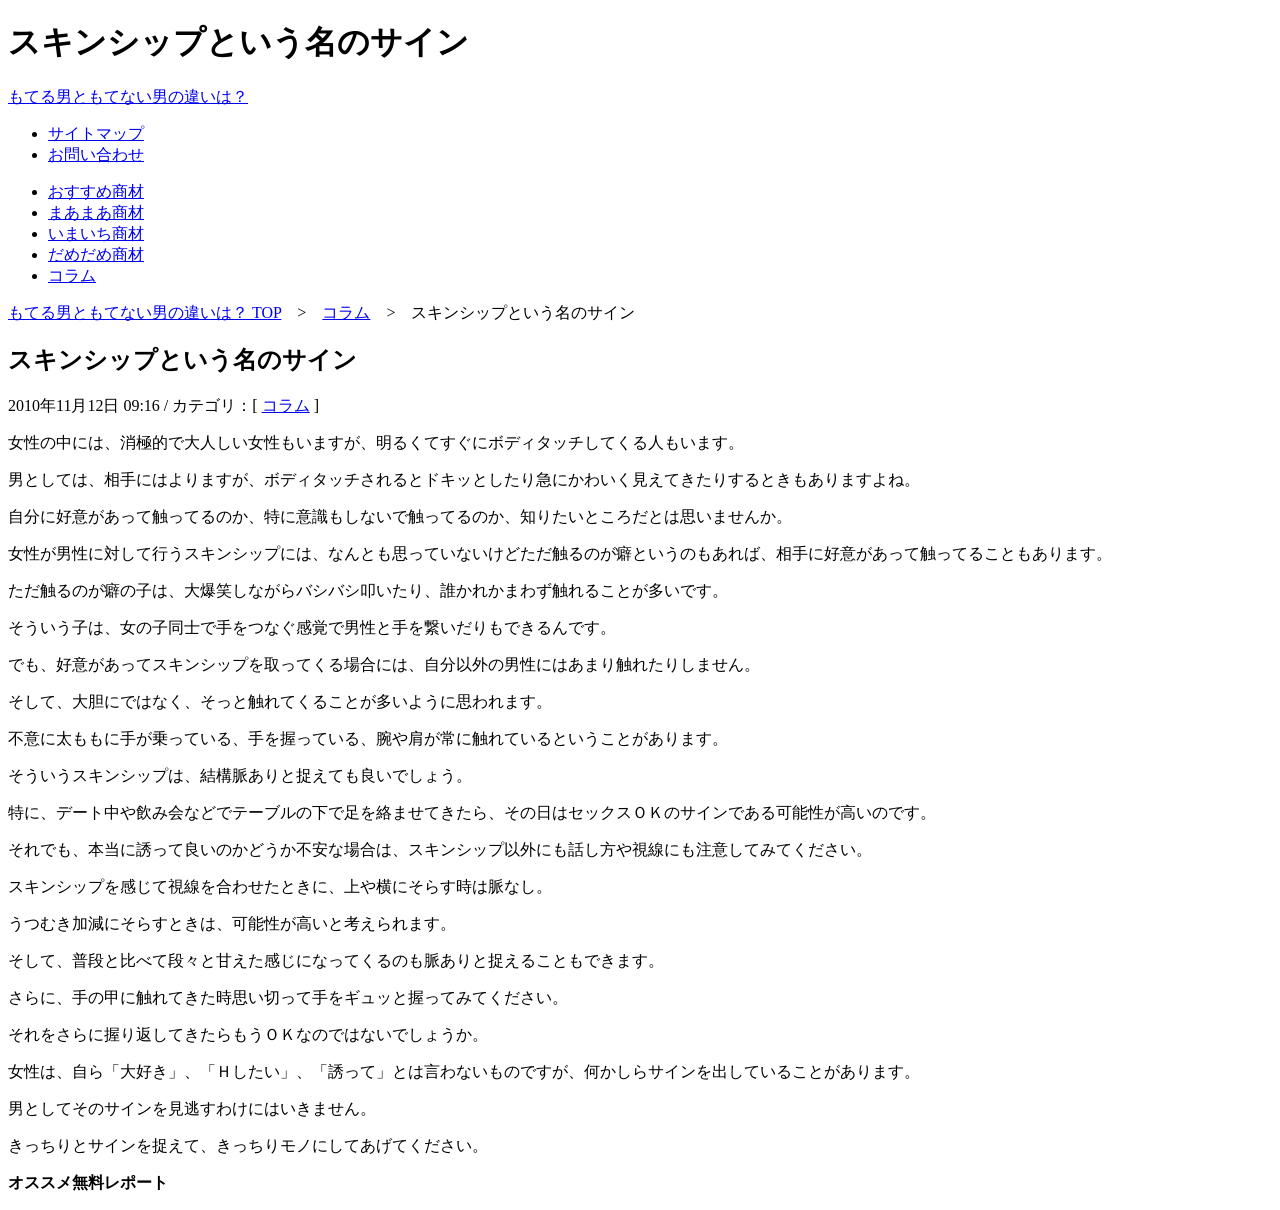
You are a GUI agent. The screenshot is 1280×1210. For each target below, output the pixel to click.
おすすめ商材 (96, 191)
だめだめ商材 (96, 254)
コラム (72, 275)
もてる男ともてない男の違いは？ (128, 96)
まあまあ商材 (96, 212)
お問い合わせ (96, 154)
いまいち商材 (96, 233)
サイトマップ (96, 133)
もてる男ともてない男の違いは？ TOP (144, 312)
